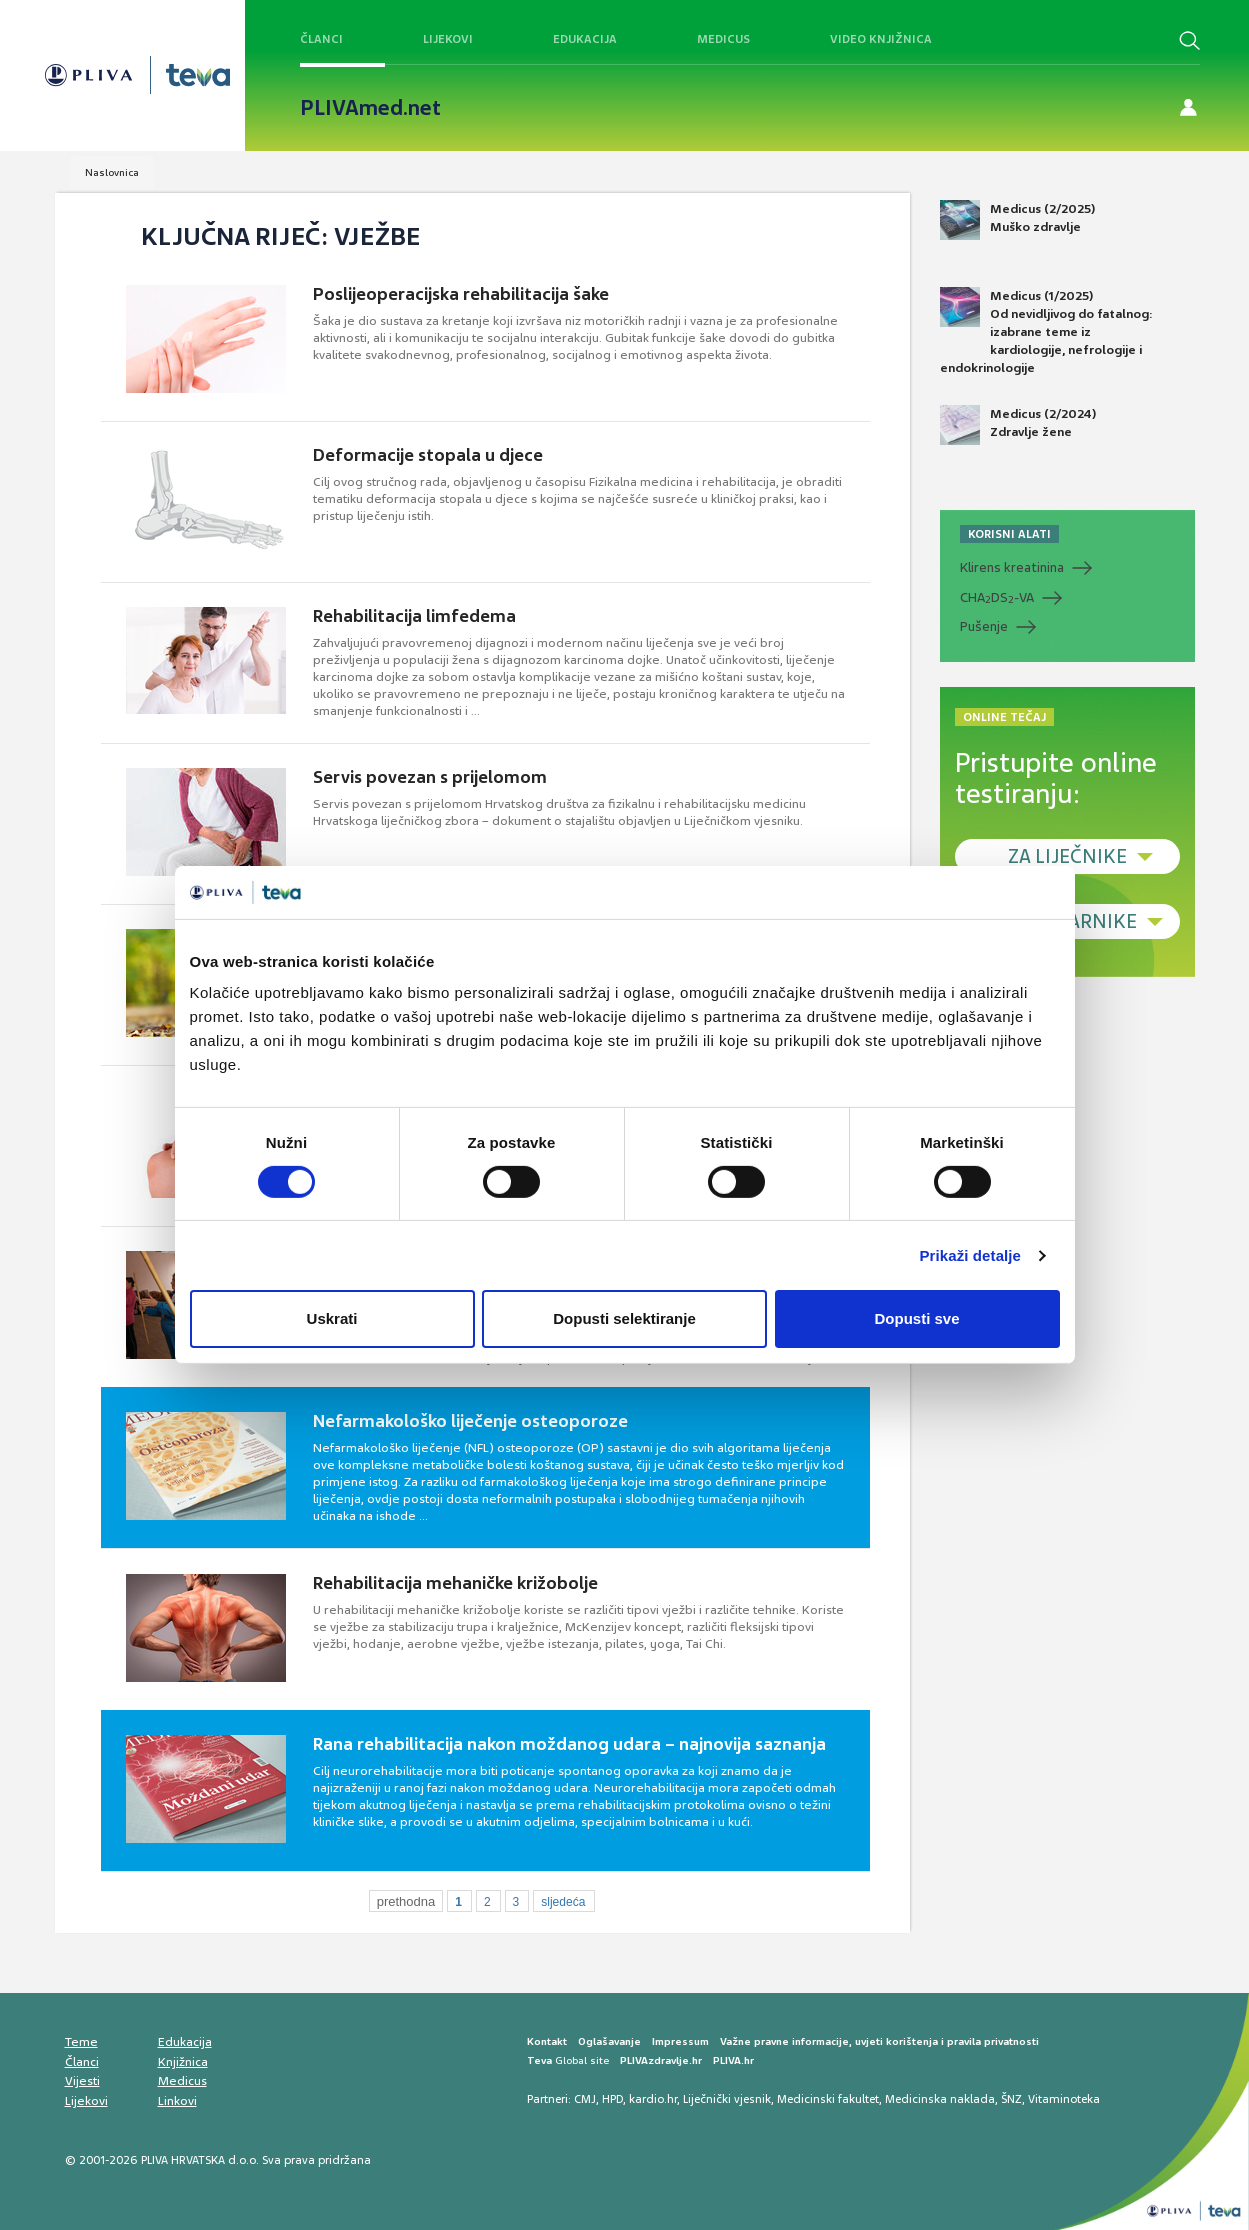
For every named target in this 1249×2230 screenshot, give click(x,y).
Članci (321, 39)
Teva (539, 2060)
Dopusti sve (916, 1318)
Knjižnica (183, 2062)
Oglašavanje (609, 2041)
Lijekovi (448, 39)
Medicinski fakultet (828, 2099)
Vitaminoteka (1064, 2099)
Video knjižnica (881, 39)
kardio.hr (653, 2099)
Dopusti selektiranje (624, 1318)
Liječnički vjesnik (727, 2099)
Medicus (723, 39)
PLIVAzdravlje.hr (661, 2060)
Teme (81, 2042)
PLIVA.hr (733, 2060)
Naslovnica (112, 172)
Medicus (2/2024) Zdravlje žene (1018, 425)
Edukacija (585, 39)
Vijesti (82, 2081)
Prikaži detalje (971, 1255)
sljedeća (563, 1902)
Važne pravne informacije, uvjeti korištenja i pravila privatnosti (879, 2041)
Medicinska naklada (940, 2099)
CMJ (585, 2099)
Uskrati (332, 1318)
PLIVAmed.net (370, 108)
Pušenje (984, 626)
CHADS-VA (997, 598)
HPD (612, 2099)
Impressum (680, 2041)
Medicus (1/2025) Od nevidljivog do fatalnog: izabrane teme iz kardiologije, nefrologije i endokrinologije (1046, 332)
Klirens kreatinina (1012, 567)
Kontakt (547, 2041)
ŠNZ (1011, 2099)
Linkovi (177, 2101)
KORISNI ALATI (1009, 534)
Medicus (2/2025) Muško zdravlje (1017, 220)
